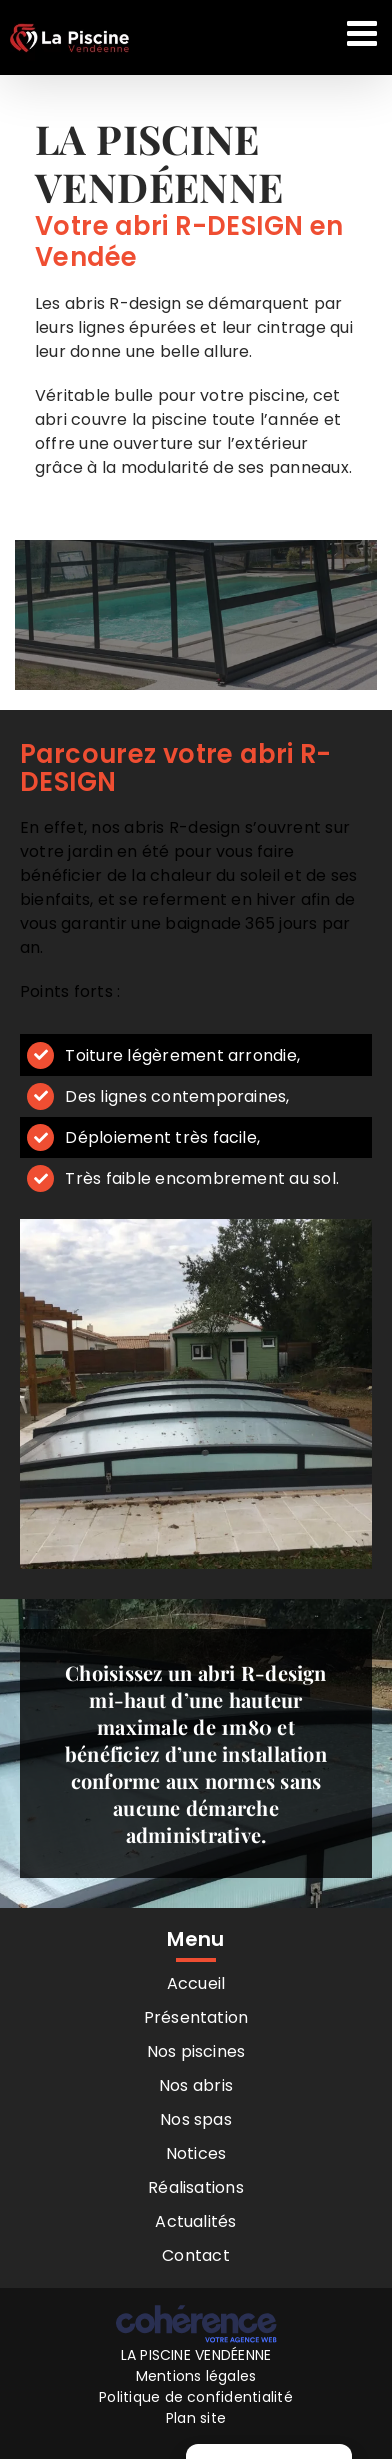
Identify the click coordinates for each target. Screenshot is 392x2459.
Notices (196, 2153)
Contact (196, 2255)
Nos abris (196, 2085)
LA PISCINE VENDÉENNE (196, 2355)
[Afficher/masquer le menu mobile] (364, 32)
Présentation (196, 2017)
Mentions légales (196, 2376)
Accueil (196, 1983)
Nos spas (196, 2119)
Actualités (195, 2221)
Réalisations (196, 2187)
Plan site (196, 2418)
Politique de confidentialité (196, 2397)
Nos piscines (196, 2051)
